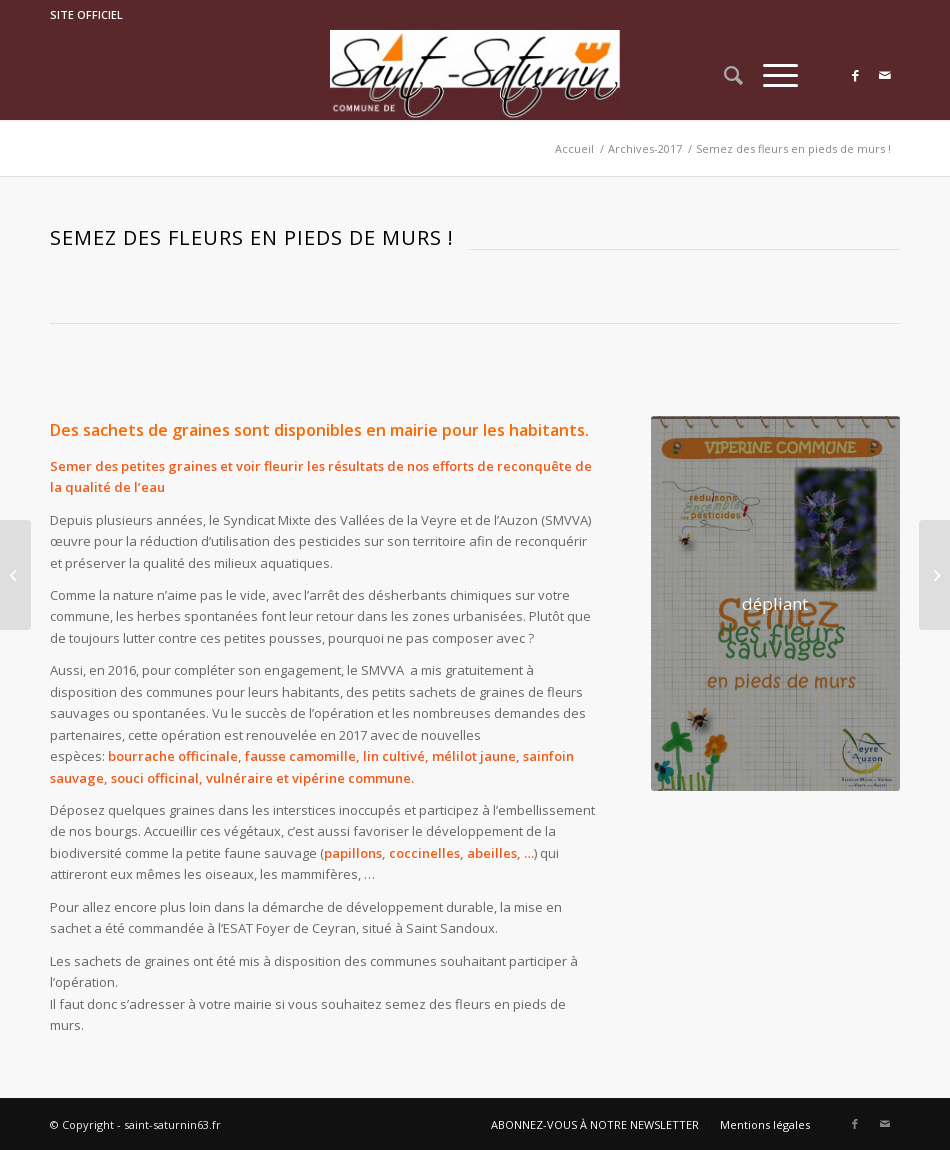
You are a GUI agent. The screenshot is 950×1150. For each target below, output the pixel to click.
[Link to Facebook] (855, 75)
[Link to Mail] (885, 75)
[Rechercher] (723, 75)
